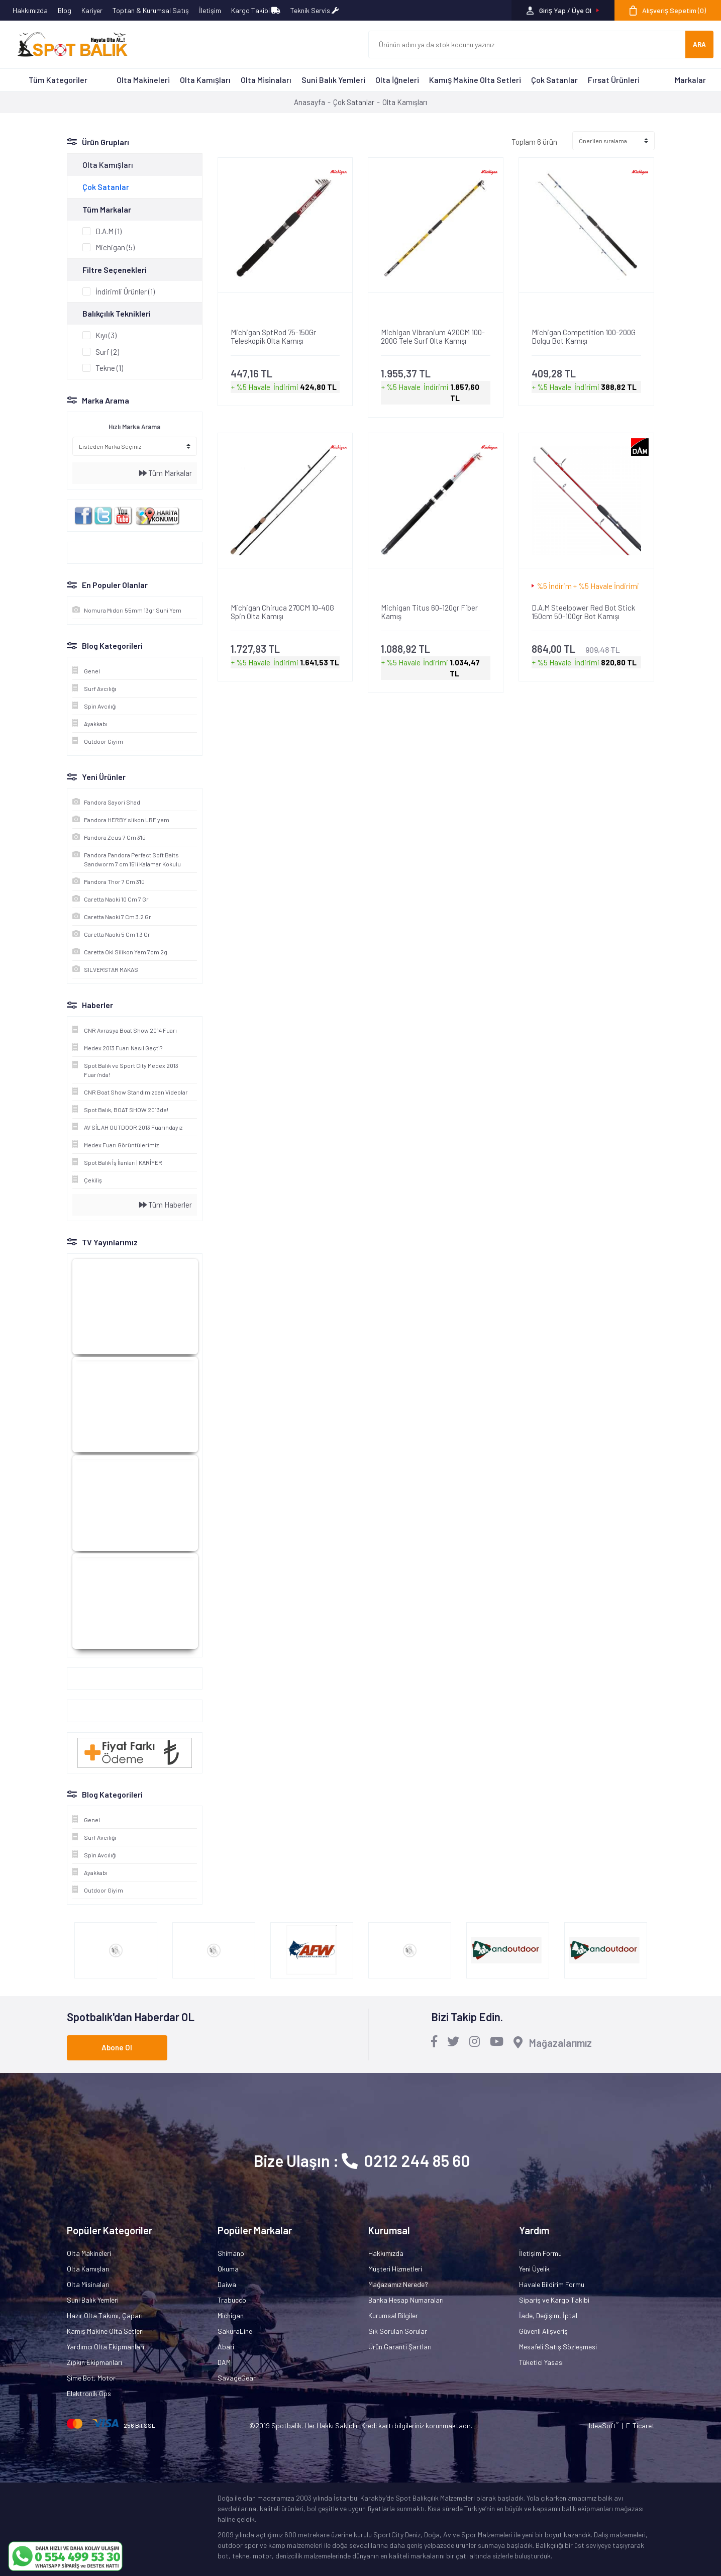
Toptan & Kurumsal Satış (151, 10)
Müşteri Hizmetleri (395, 2268)
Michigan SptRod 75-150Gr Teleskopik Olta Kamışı (273, 336)
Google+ (85, 1678)
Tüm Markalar (165, 472)
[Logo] (68, 44)
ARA (699, 44)
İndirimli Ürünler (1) (125, 291)
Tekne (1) (109, 367)
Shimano (231, 2253)
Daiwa (227, 2284)
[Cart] (667, 10)
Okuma (228, 2268)
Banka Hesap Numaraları (406, 2300)
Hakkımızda (30, 10)
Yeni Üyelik (534, 2268)
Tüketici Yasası (541, 2362)
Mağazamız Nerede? (398, 2284)
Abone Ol (116, 2047)
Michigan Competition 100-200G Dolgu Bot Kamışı (584, 336)
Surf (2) (107, 351)
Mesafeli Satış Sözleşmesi (558, 2346)
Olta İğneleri (397, 79)
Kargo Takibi (255, 10)
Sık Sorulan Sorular (397, 2331)
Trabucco (232, 2300)
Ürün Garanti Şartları (400, 2346)
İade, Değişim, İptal (548, 2315)
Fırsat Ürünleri (614, 79)
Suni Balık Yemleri (333, 79)
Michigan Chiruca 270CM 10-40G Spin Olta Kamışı (282, 612)
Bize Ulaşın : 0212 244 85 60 (362, 2160)
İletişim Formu (540, 2253)
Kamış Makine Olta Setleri (475, 79)
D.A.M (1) (108, 231)
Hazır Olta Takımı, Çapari (105, 2315)
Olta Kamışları (205, 79)
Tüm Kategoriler (58, 79)
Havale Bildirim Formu (551, 2284)
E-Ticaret (640, 2425)
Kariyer (91, 10)
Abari (226, 2346)
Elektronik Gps (89, 2393)
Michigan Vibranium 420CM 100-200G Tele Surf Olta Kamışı (433, 336)
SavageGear (237, 2377)
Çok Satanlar (554, 79)
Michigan (231, 2315)
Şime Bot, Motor (91, 2377)
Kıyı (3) (106, 335)
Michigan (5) (115, 247)
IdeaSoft (604, 2425)
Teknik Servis (314, 10)
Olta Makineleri (143, 79)
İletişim (210, 10)
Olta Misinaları (266, 79)
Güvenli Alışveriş (543, 2331)
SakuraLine (235, 2331)
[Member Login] (562, 10)
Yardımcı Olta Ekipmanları (105, 2346)
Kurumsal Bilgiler (393, 2315)
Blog (64, 10)
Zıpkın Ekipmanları (94, 2362)
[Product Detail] (285, 310)
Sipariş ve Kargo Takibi (554, 2300)
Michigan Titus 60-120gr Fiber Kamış (429, 612)
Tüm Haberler (165, 1204)
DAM (224, 2362)
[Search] (527, 44)
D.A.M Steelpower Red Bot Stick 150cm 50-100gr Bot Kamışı (583, 612)
